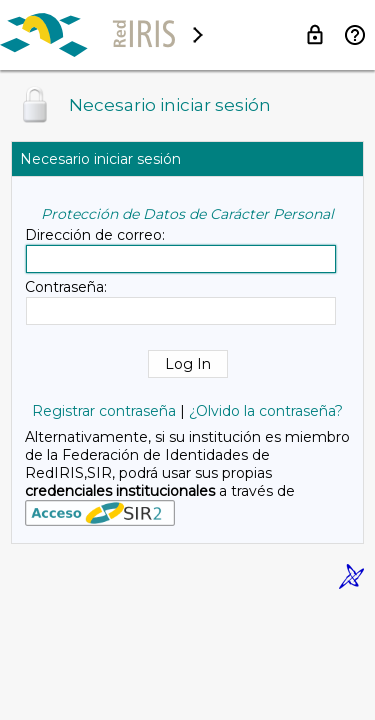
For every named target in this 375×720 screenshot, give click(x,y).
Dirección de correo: (95, 235)
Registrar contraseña (104, 411)
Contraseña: (66, 287)
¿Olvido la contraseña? (266, 411)
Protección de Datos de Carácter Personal (187, 214)
